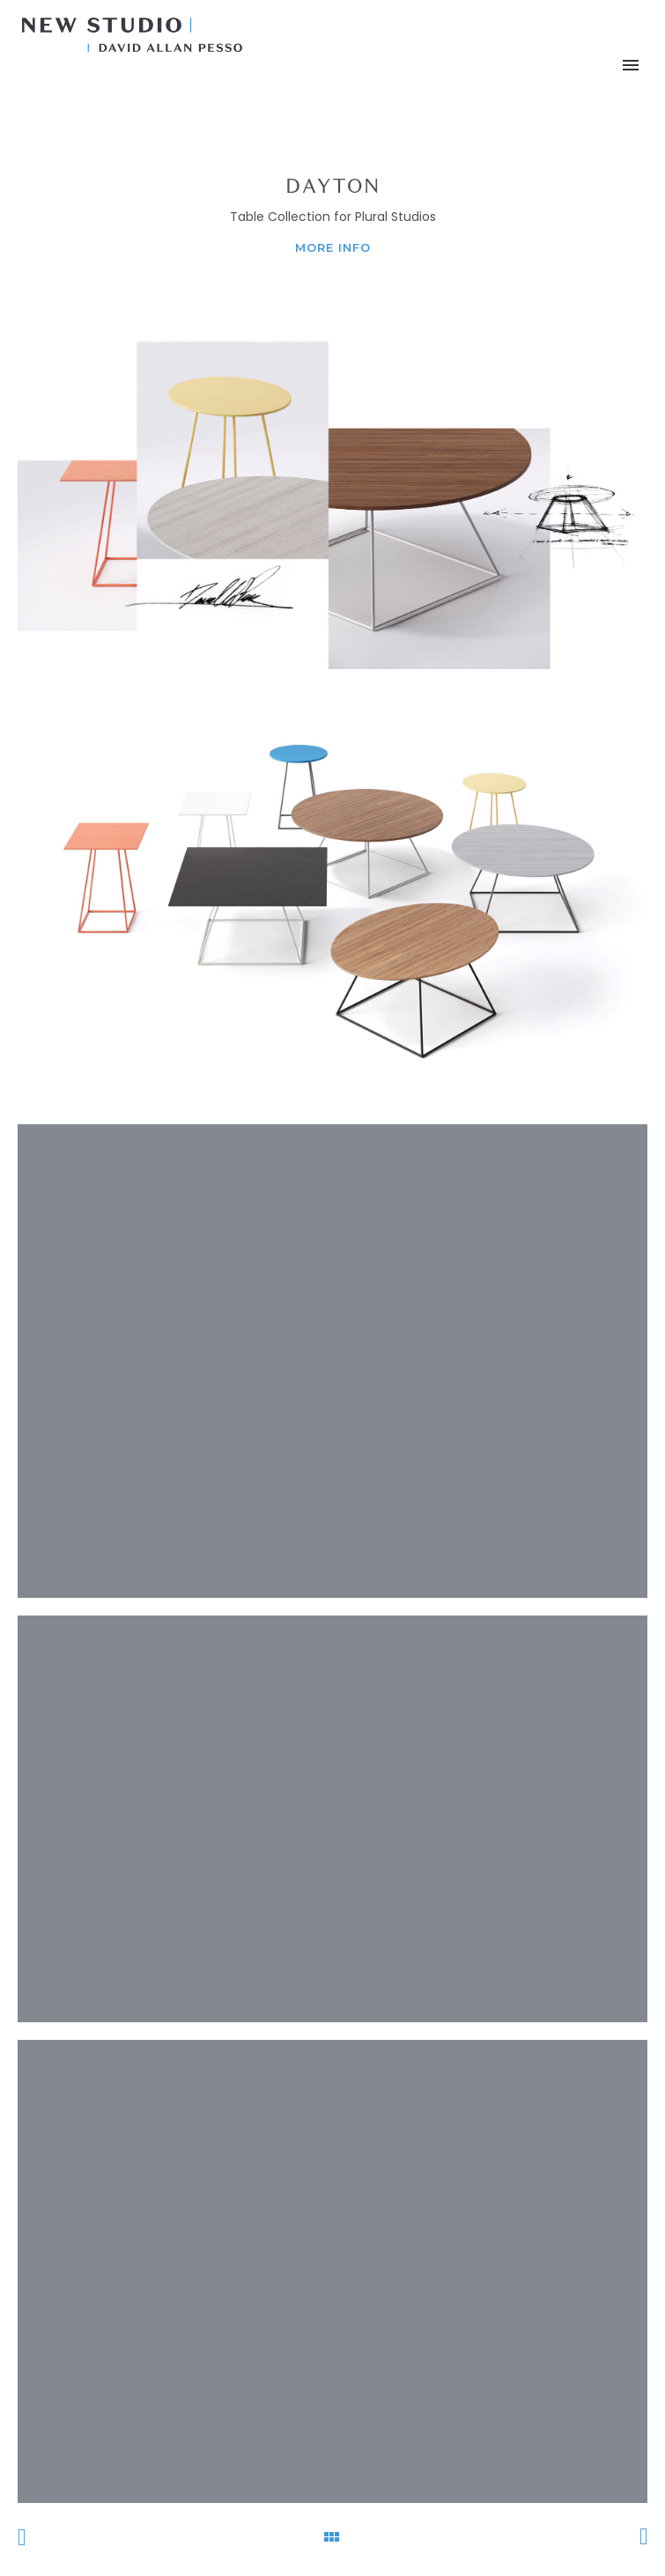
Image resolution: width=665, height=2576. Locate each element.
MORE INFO (333, 247)
